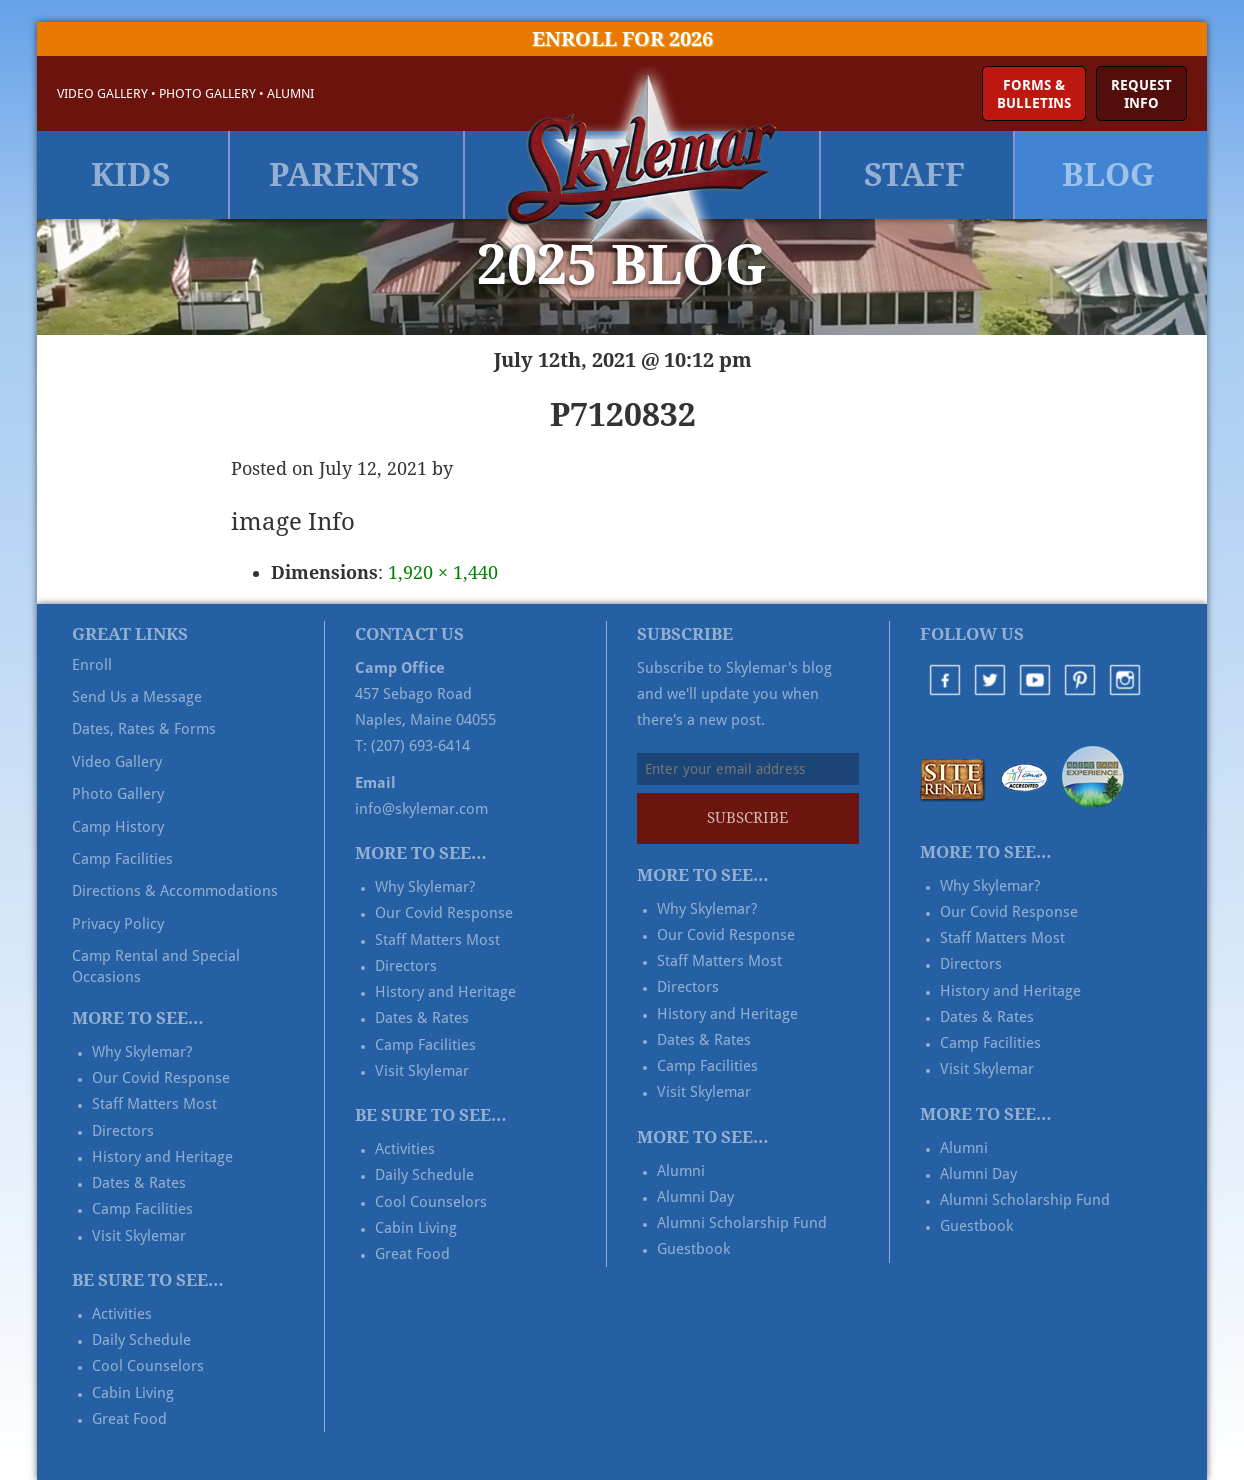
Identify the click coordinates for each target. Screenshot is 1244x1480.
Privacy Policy (118, 924)
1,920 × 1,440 (443, 572)
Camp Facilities (122, 859)
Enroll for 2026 (622, 39)
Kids (131, 175)
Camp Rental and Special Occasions (156, 966)
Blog (1108, 175)
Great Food (129, 1419)
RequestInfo (1141, 94)
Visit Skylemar (139, 1236)
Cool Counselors (148, 1366)
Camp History (118, 827)
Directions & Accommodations (175, 891)
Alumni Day (695, 1197)
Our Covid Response (161, 1078)
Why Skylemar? (142, 1052)
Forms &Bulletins (1034, 94)
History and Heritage (162, 1157)
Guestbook (693, 1249)
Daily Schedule (141, 1340)
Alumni (290, 93)
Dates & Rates (139, 1183)
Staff (914, 175)
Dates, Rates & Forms (144, 729)
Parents (344, 175)
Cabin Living (133, 1393)
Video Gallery (102, 93)
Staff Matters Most (154, 1104)
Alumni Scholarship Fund (742, 1223)
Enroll (92, 665)
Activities (122, 1314)
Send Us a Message (137, 697)
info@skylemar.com (421, 809)
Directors (123, 1131)
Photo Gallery (207, 93)
